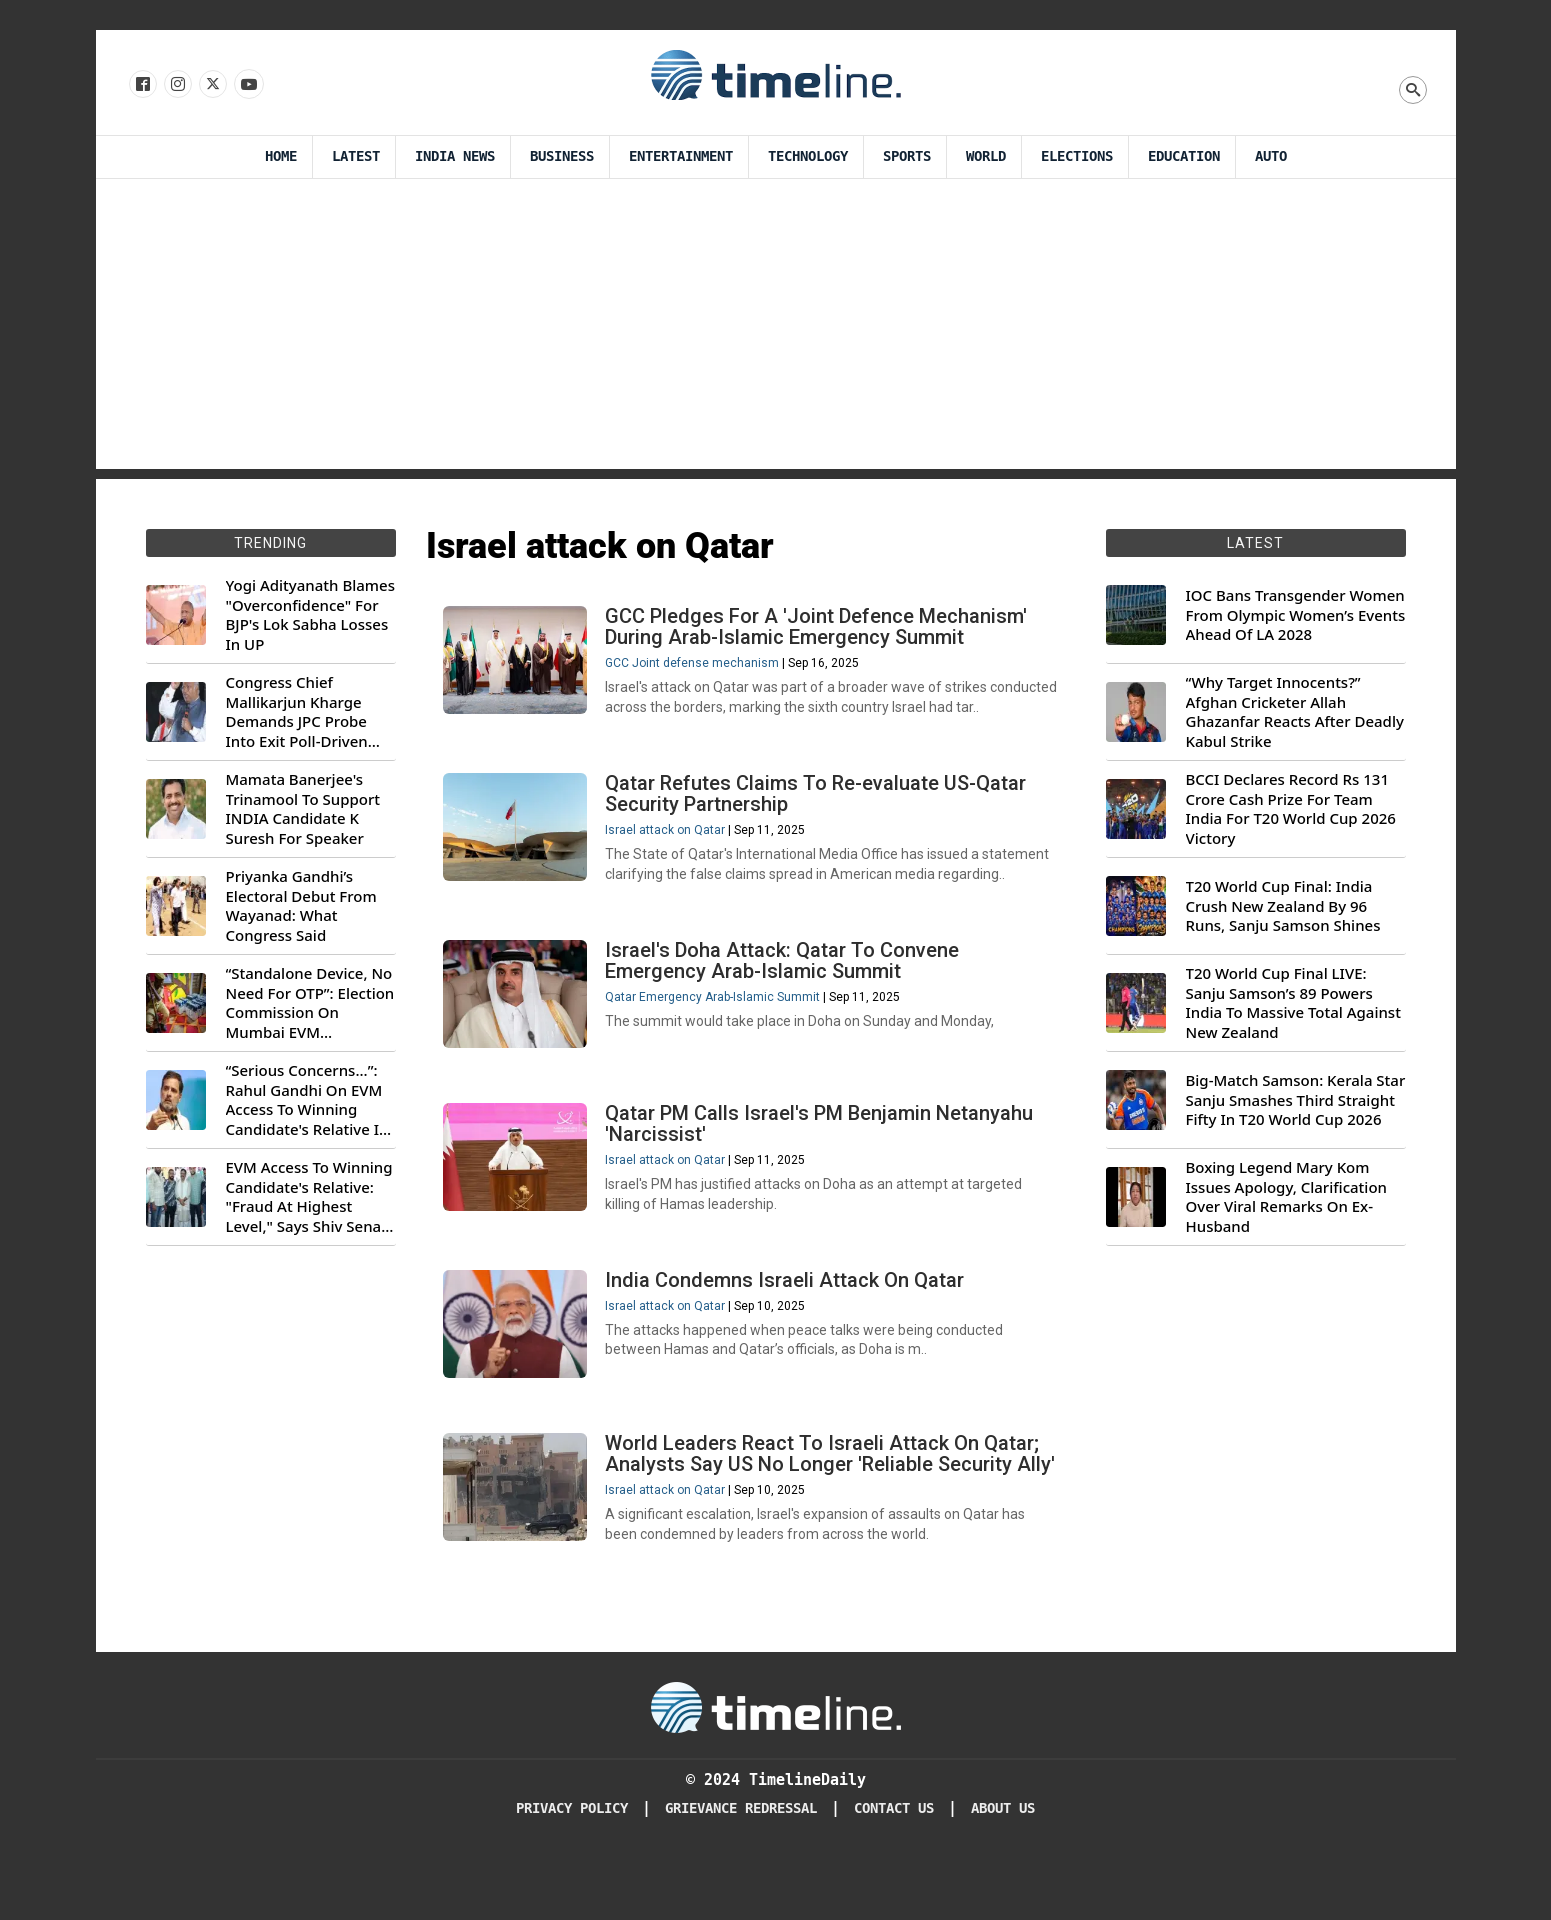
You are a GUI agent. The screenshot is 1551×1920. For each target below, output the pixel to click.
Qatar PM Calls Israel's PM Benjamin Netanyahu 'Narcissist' (823, 1146)
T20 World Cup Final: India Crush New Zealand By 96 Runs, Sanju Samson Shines (1283, 906)
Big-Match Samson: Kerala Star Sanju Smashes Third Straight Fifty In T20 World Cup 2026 (1296, 1100)
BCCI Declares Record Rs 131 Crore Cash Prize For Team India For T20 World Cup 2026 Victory (1291, 809)
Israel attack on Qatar (669, 840)
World (986, 156)
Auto (1271, 156)
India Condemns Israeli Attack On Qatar (788, 1310)
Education (1184, 156)
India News (455, 156)
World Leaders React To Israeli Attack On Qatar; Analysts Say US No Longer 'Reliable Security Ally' (826, 1501)
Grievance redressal (741, 1869)
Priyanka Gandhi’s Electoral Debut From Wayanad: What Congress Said (301, 906)
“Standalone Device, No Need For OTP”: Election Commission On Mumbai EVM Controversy (310, 1003)
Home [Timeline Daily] (281, 156)
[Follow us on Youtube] (247, 85)
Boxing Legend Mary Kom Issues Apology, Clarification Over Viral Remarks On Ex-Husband (1286, 1197)
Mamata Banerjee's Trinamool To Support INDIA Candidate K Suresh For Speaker (303, 809)
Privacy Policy (572, 1869)
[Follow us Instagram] (176, 85)
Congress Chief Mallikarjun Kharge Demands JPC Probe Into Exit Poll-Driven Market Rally (297, 712)
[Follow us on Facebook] (141, 85)
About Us (1003, 1869)
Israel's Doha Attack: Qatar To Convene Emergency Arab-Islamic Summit (786, 976)
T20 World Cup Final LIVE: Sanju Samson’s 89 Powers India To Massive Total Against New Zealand (1293, 1003)
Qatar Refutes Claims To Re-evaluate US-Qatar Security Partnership (819, 803)
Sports (907, 156)
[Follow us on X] (211, 85)
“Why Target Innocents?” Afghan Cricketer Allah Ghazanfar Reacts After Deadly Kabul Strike (1295, 712)
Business (562, 156)
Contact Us (894, 1869)
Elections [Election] (1077, 156)
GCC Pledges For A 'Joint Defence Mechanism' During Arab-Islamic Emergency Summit (820, 630)
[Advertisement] (776, 329)
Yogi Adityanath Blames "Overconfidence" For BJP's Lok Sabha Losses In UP (310, 615)
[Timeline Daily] (776, 1767)
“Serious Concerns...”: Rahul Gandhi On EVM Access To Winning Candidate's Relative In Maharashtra (307, 1100)
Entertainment (681, 156)
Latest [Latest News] (356, 156)
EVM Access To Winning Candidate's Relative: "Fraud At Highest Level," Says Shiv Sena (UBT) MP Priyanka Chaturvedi (309, 1197)
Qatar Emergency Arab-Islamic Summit (716, 1013)
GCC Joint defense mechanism (696, 667)
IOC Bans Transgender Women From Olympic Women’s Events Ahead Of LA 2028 (1296, 615)
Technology (808, 156)
